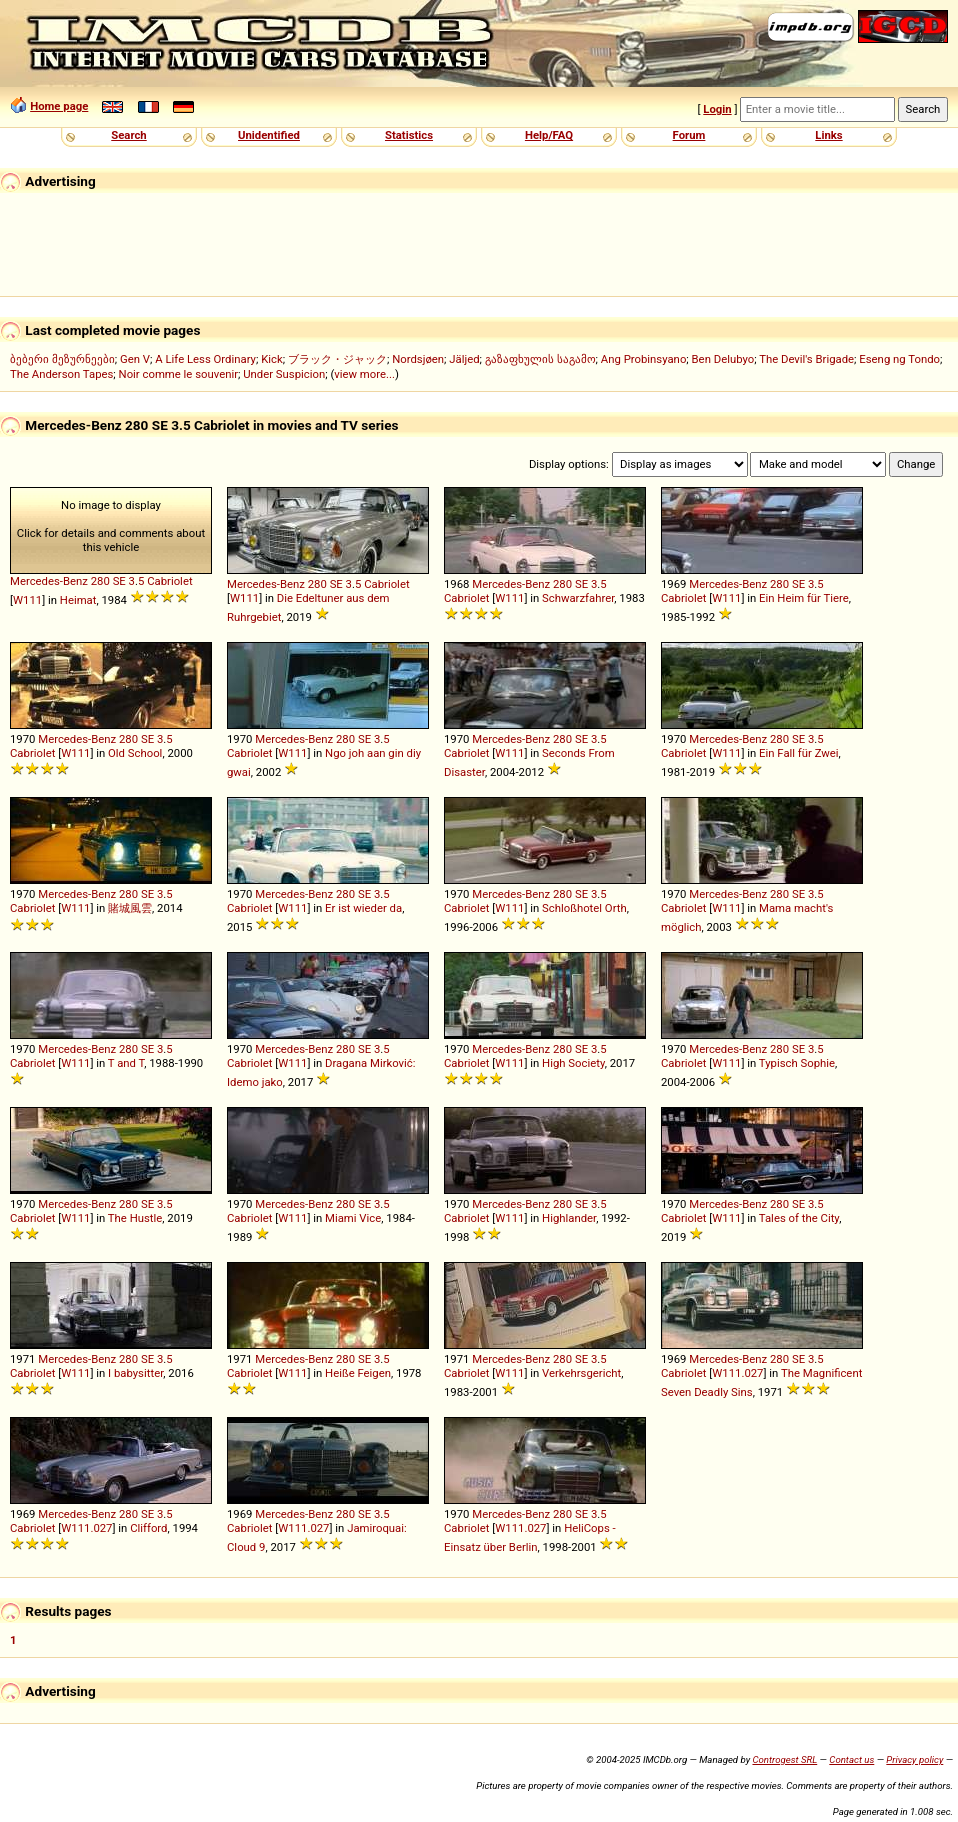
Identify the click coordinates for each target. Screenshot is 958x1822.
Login (717, 109)
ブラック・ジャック (337, 359)
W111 (27, 600)
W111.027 (737, 1373)
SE (119, 581)
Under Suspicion (284, 374)
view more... (364, 374)
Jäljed (464, 359)
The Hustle (135, 1218)
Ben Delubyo (723, 359)
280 (100, 581)
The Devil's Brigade (806, 359)
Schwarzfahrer (578, 598)
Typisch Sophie (797, 1063)
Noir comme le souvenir (178, 374)
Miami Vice (353, 1218)
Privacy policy (914, 1759)
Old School (135, 753)
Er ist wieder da (363, 908)
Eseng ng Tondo (899, 359)
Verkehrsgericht (581, 1373)
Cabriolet (169, 581)
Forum (689, 135)
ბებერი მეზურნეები (62, 359)
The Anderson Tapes (61, 374)
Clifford (148, 1528)
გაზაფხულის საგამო (540, 359)
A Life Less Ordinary (205, 359)
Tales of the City (799, 1218)
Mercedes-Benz (49, 581)
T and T (126, 1063)
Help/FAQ (549, 135)
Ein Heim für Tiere (804, 598)
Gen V (135, 359)
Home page (59, 106)
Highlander (569, 1218)
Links (828, 135)
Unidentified (269, 135)
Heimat (78, 600)
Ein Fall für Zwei (799, 753)
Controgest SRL (784, 1759)
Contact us (851, 1759)
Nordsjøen (418, 359)
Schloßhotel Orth (584, 908)
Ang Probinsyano (644, 359)
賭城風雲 (130, 908)
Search (128, 135)
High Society (573, 1063)
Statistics (409, 135)
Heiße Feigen (358, 1373)
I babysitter (135, 1373)
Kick (272, 359)
